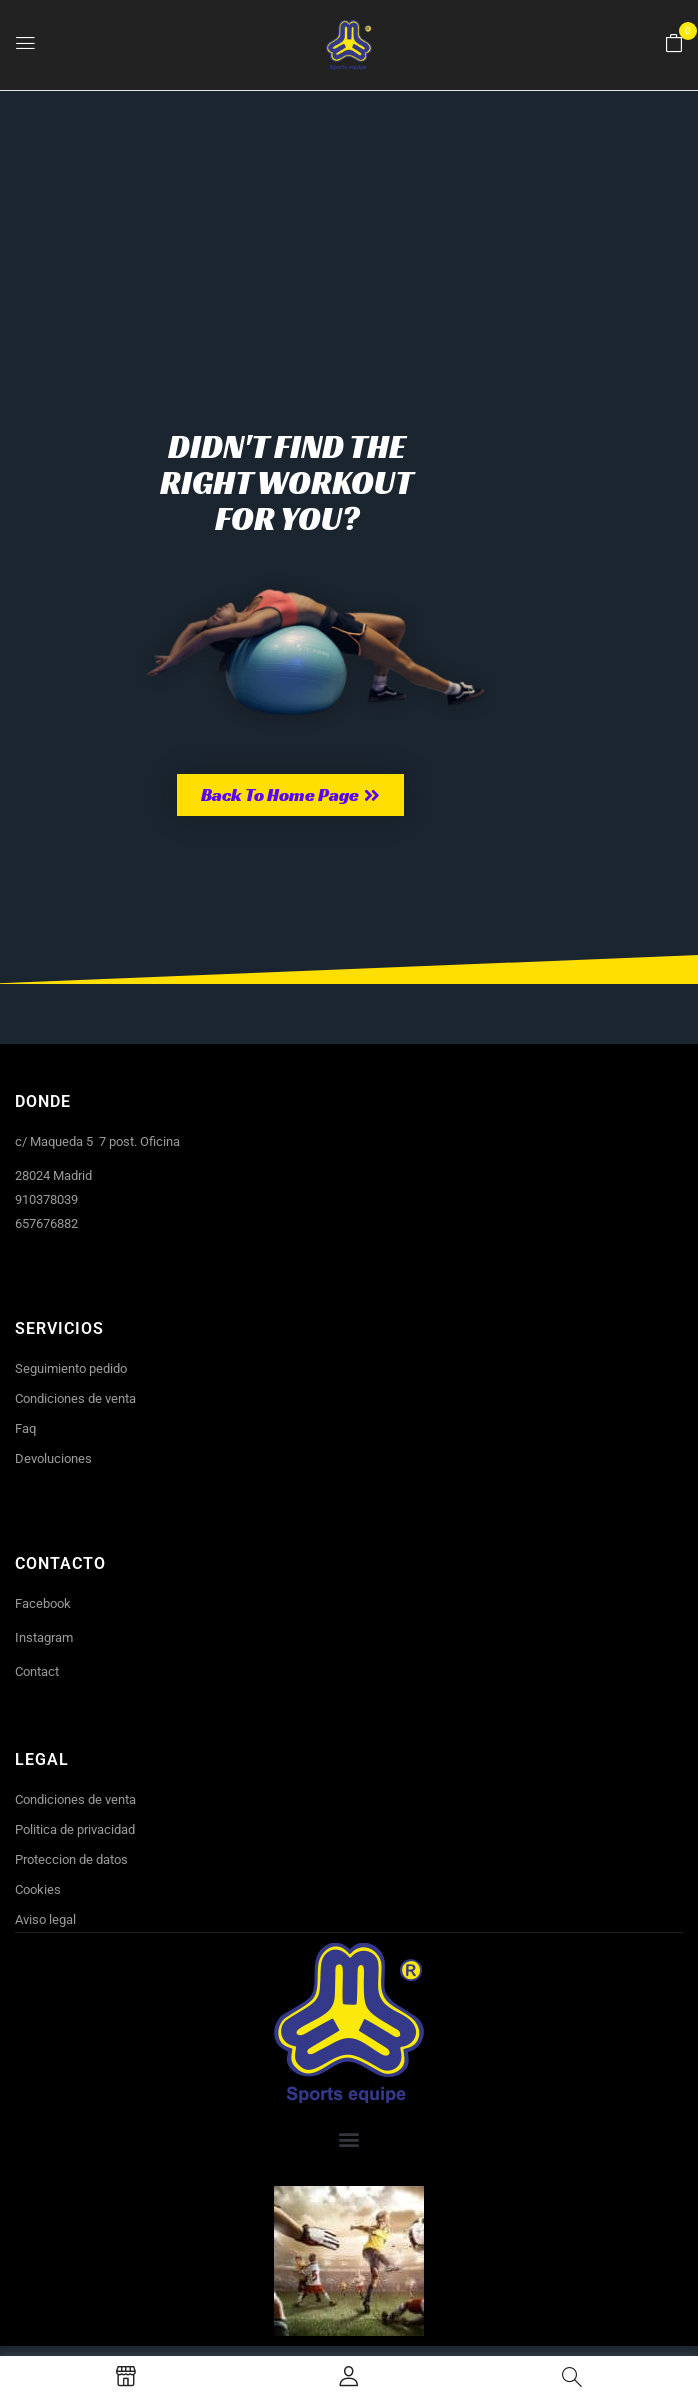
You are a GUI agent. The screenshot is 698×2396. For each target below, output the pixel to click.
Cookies (38, 1889)
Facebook (43, 1603)
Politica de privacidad (75, 1829)
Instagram (44, 1637)
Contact (37, 1671)
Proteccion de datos (71, 1859)
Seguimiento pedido (71, 1368)
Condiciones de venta (75, 1398)
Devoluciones (53, 1458)
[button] (674, 44)
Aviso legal (45, 1919)
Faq (25, 1428)
